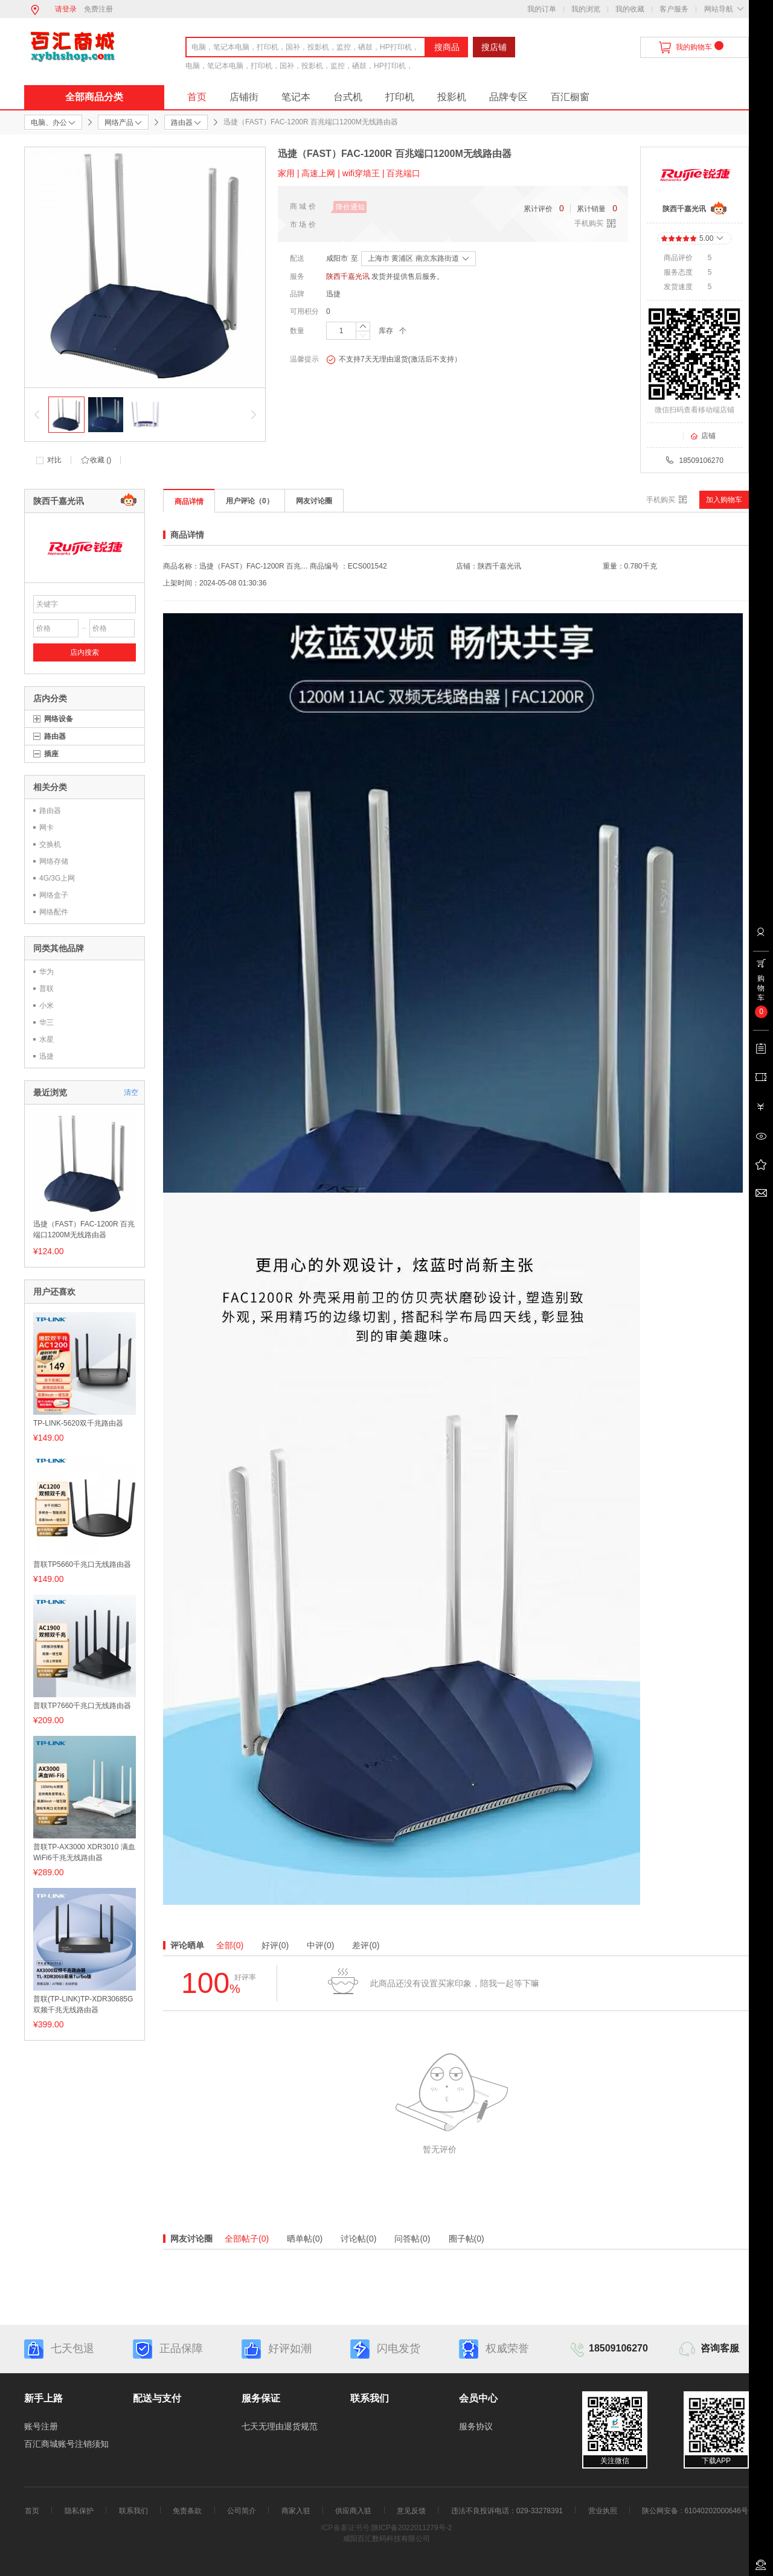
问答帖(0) (412, 2238)
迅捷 (333, 294)
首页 (197, 97)
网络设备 (58, 719)
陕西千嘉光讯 (348, 276)
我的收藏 (629, 9)
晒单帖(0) (304, 2238)
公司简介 (241, 2511)
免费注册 (98, 9)
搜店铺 (494, 47)
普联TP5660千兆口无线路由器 (82, 1564)
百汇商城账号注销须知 (66, 2444)
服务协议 (476, 2426)
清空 (131, 1092)
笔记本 (295, 97)
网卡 (46, 827)
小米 (46, 1005)
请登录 (66, 9)
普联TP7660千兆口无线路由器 (82, 1705)
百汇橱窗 (570, 97)
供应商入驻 (353, 2511)
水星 (46, 1039)
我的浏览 (585, 9)
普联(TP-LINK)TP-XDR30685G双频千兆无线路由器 (83, 2004)
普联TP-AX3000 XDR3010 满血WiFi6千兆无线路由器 (84, 1852)
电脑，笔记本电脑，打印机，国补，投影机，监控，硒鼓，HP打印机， (299, 66)
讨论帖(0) (358, 2238)
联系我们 (133, 2511)
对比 (54, 460)
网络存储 (53, 861)
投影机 (451, 97)
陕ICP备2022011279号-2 (411, 2527)
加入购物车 (724, 500)
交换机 (50, 844)
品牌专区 (508, 97)
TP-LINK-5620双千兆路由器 (78, 1423)
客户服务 (673, 9)
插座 (51, 754)
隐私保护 (79, 2511)
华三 (46, 1022)
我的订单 (541, 9)
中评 (320, 1945)
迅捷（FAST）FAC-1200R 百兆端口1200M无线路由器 (84, 1229)
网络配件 (53, 912)
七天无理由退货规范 (280, 2426)
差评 (365, 1945)
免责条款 (187, 2511)
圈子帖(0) (466, 2238)
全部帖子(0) (247, 2238)
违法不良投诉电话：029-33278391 (507, 2511)
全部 (229, 1945)
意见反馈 (411, 2511)
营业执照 (602, 2511)
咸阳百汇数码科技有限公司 (386, 2538)
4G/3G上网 (57, 878)
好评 (275, 1945)
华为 (46, 972)
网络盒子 (53, 895)
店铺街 (243, 97)
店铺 (703, 436)
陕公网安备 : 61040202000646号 (695, 2511)
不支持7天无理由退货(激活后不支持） (393, 360)
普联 (46, 988)
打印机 (399, 97)
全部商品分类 (94, 97)
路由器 (55, 736)
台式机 (347, 97)
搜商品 (447, 47)
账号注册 (41, 2426)
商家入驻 (295, 2511)
